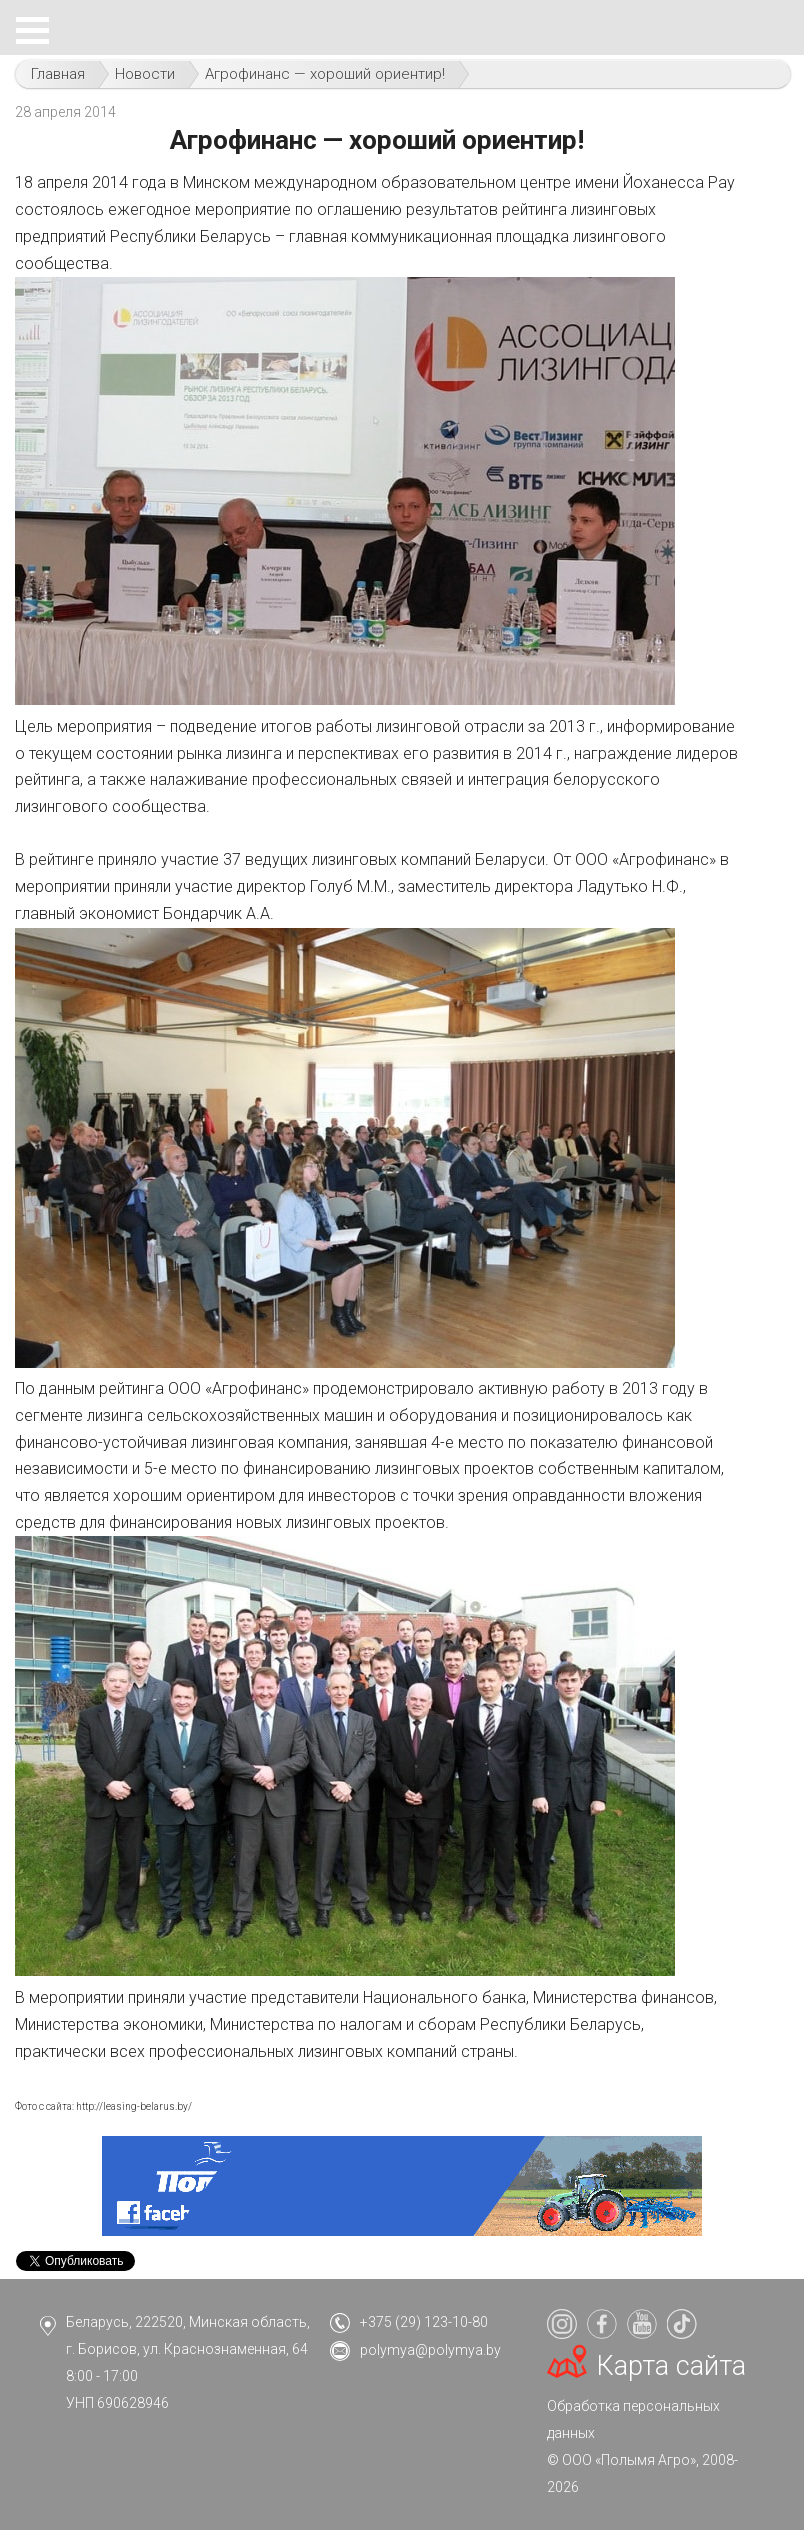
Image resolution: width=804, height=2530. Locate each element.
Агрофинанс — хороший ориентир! (325, 74)
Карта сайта (671, 2366)
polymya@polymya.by (430, 2350)
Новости (145, 74)
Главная (58, 74)
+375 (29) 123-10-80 (424, 2322)
